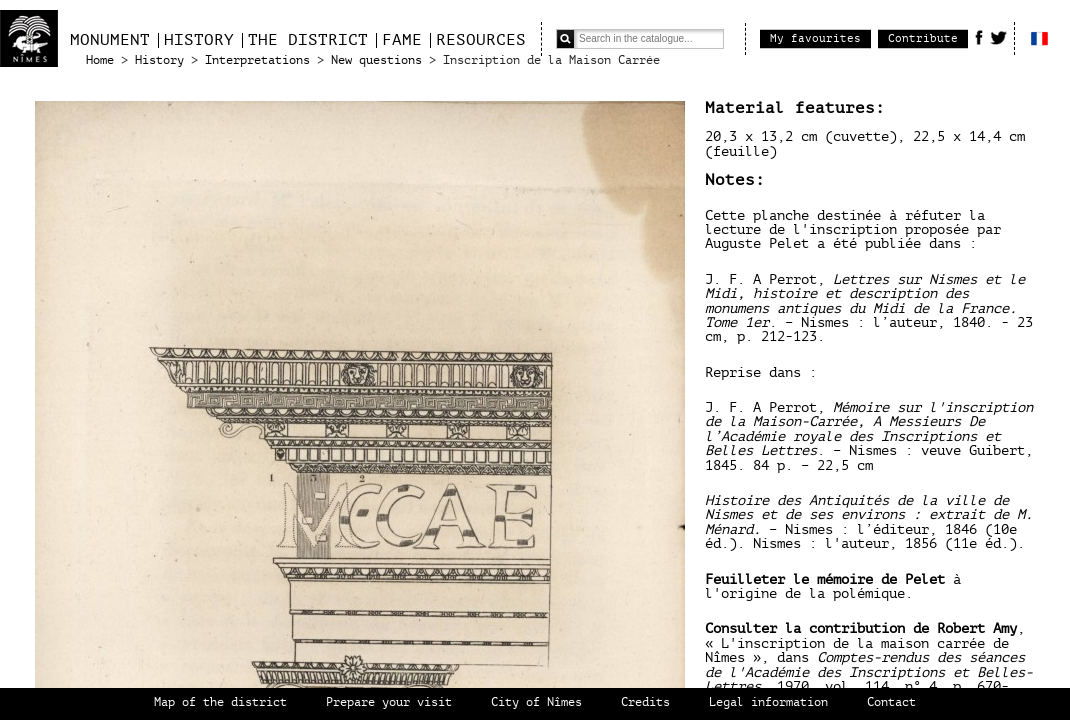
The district (308, 40)
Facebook (979, 37)
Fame (402, 40)
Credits (645, 702)
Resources (481, 40)
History (199, 40)
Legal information (768, 702)
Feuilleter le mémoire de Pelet (829, 579)
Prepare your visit (389, 702)
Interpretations (257, 60)
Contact (891, 702)
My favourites (815, 38)
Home (100, 60)
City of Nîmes (536, 702)
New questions (376, 60)
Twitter (998, 37)
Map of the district (220, 702)
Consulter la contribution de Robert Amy (861, 628)
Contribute (923, 38)
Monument (110, 40)
